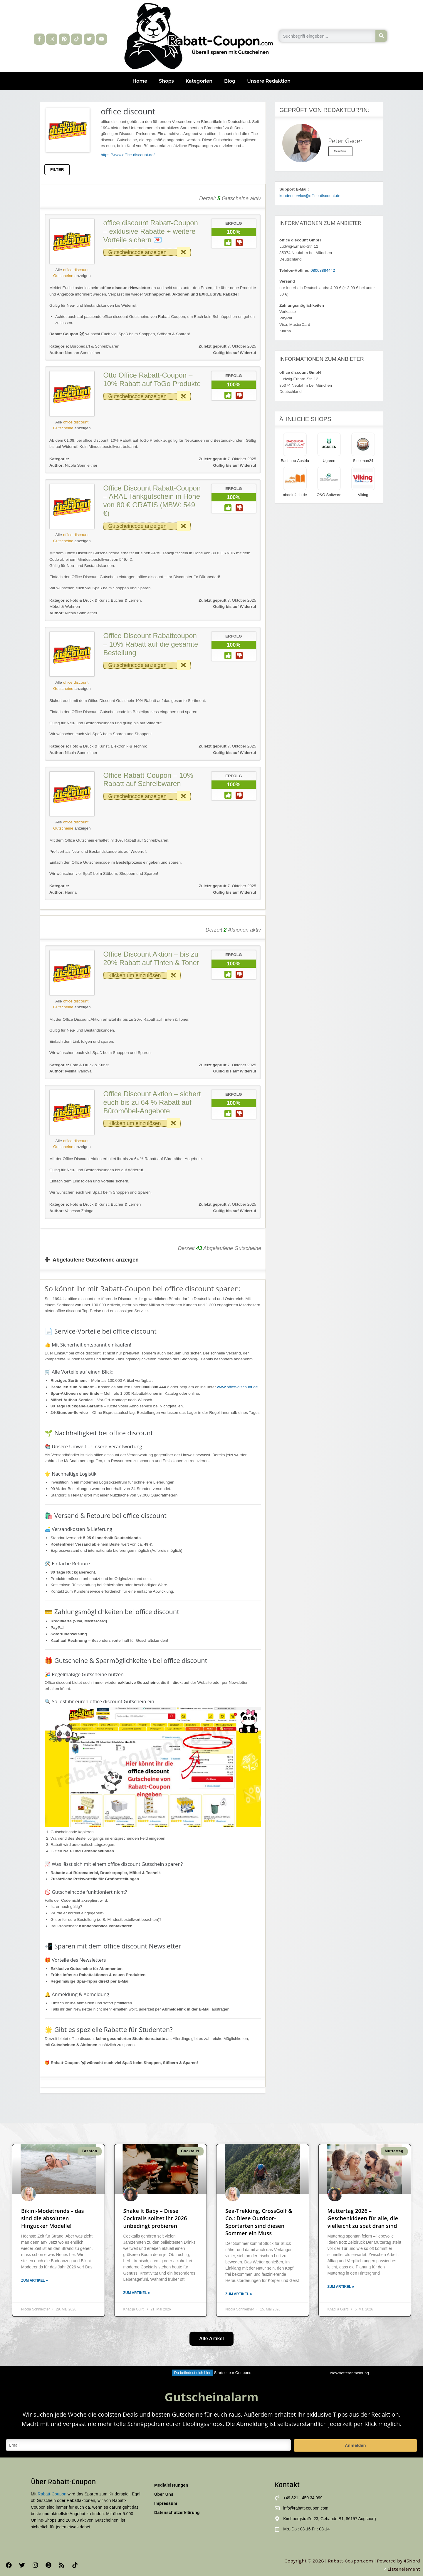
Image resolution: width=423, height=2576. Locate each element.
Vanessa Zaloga (71, 1211)
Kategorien (199, 81)
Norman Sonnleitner (74, 353)
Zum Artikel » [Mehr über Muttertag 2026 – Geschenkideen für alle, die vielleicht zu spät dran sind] (341, 2287)
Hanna (63, 892)
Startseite (222, 2372)
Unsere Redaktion (269, 81)
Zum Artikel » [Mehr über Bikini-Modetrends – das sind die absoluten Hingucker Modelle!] (34, 2280)
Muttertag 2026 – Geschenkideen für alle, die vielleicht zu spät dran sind (363, 2218)
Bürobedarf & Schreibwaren (94, 346)
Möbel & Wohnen (64, 606)
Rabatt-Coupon (52, 2494)
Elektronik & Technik (129, 746)
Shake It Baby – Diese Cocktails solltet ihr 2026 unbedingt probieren (155, 2218)
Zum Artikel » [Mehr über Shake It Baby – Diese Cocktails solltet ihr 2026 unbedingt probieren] (136, 2293)
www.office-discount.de (237, 1387)
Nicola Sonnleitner (73, 465)
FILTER (57, 169)
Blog (229, 81)
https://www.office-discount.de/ (128, 155)
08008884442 (322, 270)
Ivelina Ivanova (70, 1071)
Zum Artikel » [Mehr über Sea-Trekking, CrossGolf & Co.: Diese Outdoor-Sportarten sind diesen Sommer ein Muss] (238, 2294)
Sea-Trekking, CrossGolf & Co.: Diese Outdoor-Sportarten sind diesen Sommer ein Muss (258, 2222)
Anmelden (355, 2445)
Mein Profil (340, 151)
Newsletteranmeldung (349, 2373)
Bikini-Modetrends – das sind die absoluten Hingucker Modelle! (52, 2218)
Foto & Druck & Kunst (89, 600)
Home (139, 81)
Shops (166, 81)
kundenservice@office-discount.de (309, 195)
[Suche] (381, 36)
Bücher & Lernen (126, 600)
